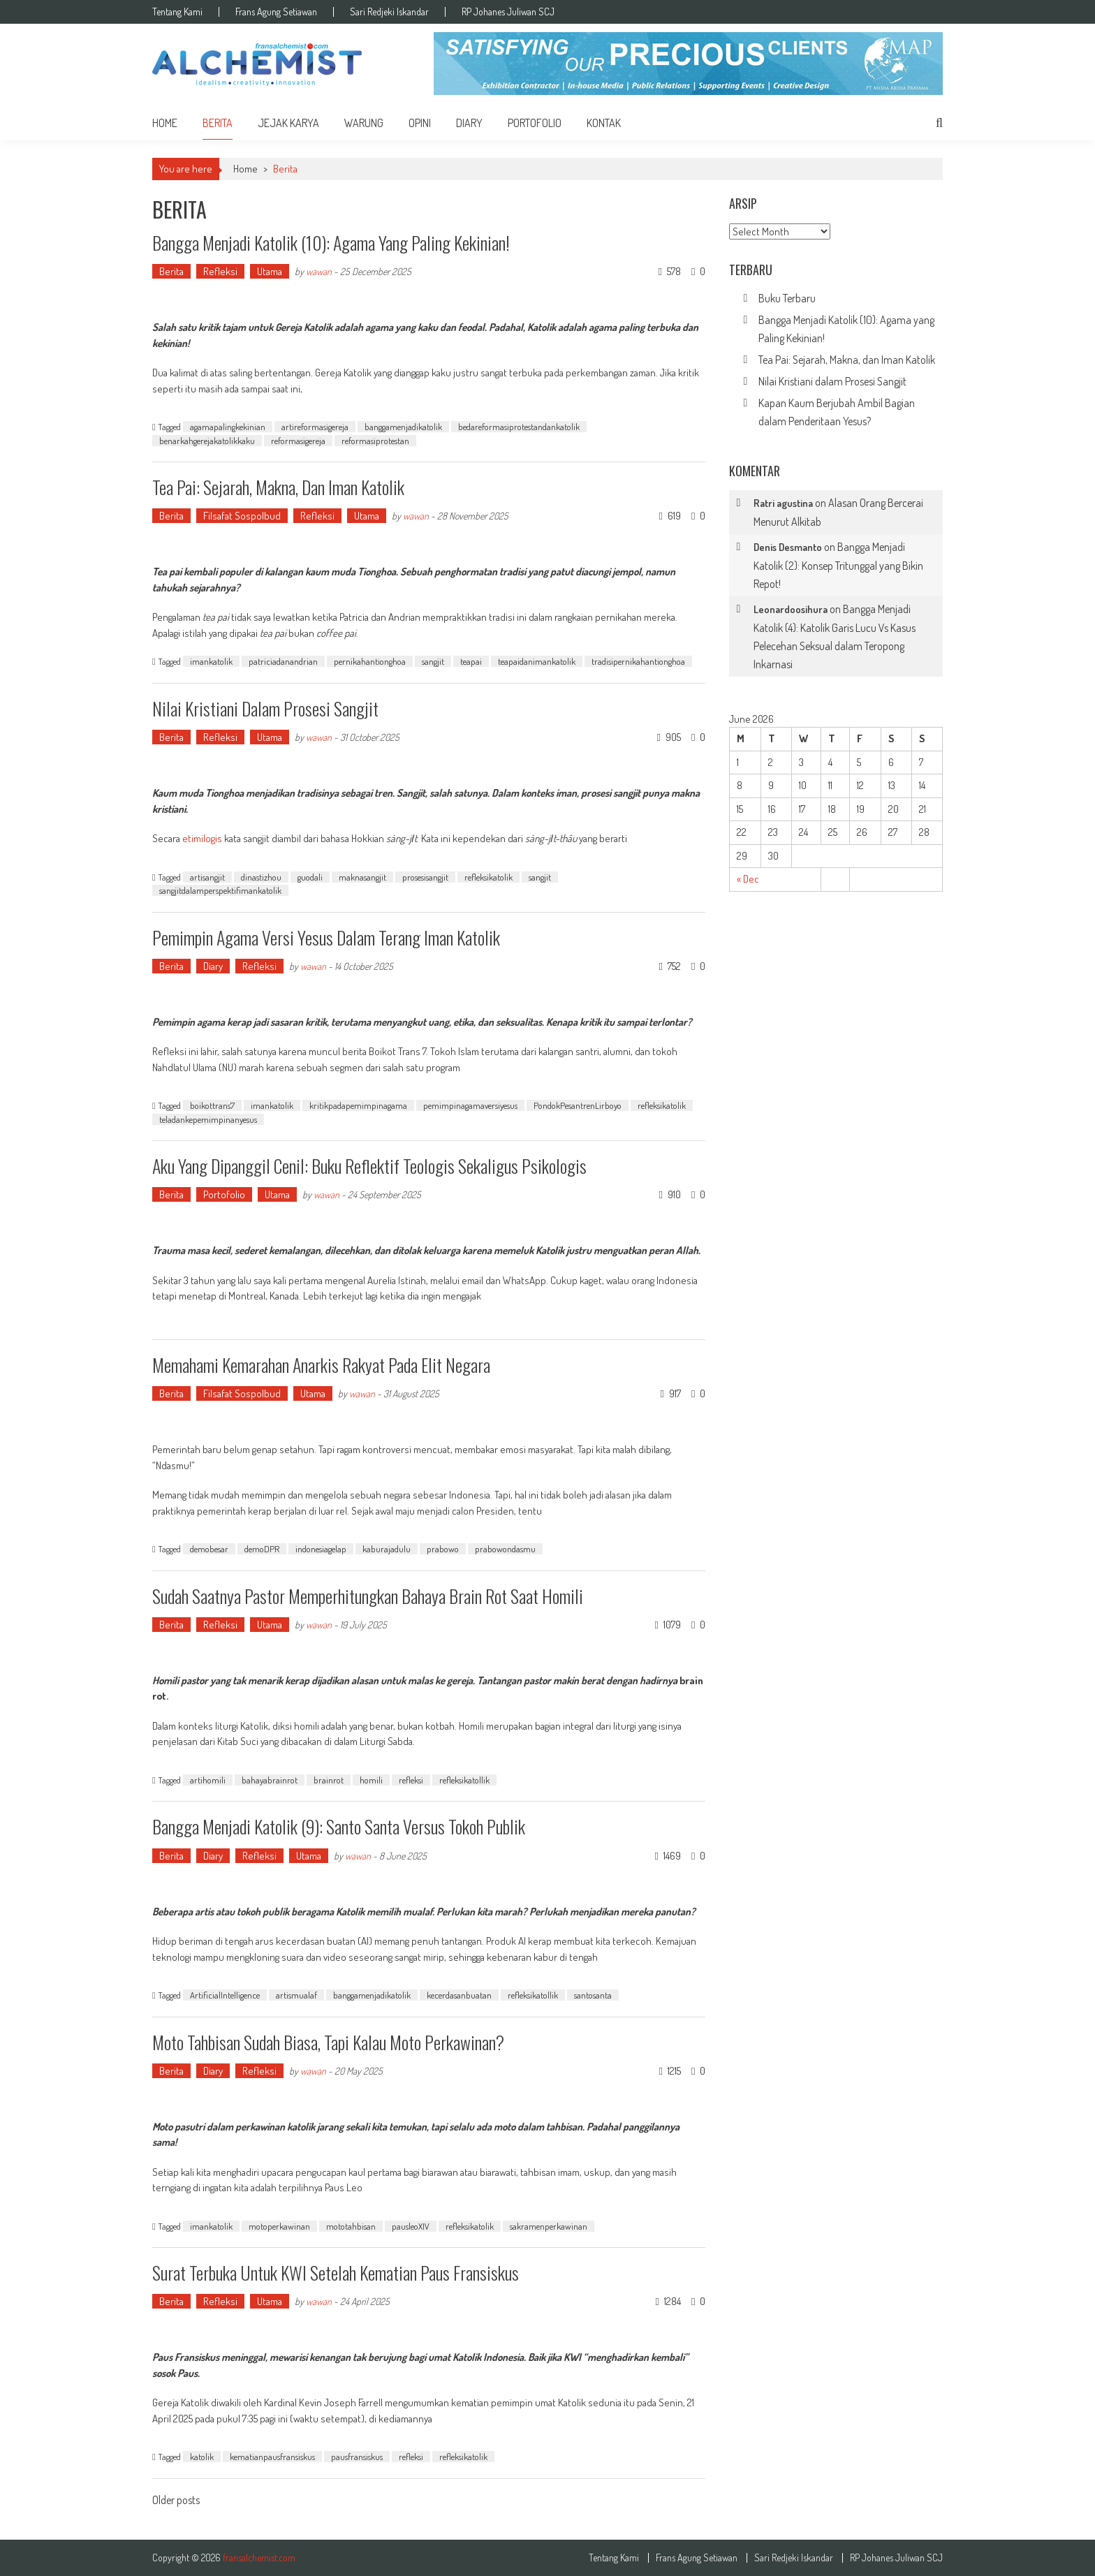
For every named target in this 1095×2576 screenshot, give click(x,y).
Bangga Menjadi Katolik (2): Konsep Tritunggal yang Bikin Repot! (838, 565)
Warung (363, 123)
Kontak (604, 123)
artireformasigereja (314, 426)
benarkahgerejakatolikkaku (207, 440)
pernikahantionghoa (370, 661)
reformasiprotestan (375, 440)
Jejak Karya (288, 123)
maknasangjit (362, 877)
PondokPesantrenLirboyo (578, 1105)
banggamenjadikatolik (403, 426)
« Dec (748, 878)
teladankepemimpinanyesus (208, 1119)
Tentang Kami (177, 12)
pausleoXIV (410, 2226)
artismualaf (296, 1995)
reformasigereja (298, 440)
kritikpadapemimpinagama (358, 1105)
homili (371, 1780)
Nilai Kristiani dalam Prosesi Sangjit (265, 708)
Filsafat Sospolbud (242, 515)
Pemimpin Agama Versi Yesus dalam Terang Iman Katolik (326, 937)
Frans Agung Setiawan (276, 12)
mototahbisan (351, 2226)
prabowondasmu (505, 1548)
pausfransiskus (357, 2456)
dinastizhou (261, 877)
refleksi (411, 1780)
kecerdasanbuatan (459, 1995)
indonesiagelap (320, 1548)
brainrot (329, 1780)
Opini (420, 123)
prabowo (443, 1548)
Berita (218, 123)
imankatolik (211, 661)
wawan (319, 271)
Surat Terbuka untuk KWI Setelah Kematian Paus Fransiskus (335, 2272)
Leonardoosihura (791, 609)
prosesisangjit (425, 877)
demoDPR (261, 1548)
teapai (471, 661)
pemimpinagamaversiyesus (470, 1105)
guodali (310, 877)
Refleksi (220, 271)
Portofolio (534, 123)
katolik (202, 2456)
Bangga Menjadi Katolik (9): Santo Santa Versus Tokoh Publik (338, 1826)
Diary (469, 123)
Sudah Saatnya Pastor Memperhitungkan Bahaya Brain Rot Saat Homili (367, 1596)
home (164, 123)
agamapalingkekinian (227, 426)
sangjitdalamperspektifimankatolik (220, 890)
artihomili (208, 1780)
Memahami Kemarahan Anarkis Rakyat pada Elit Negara (321, 1364)
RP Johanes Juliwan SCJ (508, 12)
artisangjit (207, 877)
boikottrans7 (212, 1105)
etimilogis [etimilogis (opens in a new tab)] (203, 838)
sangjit (433, 661)
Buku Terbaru (787, 298)
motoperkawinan (279, 2226)
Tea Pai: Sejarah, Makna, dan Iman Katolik (278, 487)
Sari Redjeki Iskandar (389, 12)
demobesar (209, 1548)
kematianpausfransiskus (272, 2456)
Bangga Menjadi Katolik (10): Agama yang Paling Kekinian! (331, 242)
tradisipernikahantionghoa (638, 661)
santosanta (593, 1995)
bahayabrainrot (269, 1780)
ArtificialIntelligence (225, 1995)
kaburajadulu (386, 1548)
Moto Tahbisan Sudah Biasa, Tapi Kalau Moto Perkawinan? (328, 2042)
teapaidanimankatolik (536, 661)
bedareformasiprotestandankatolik (519, 426)
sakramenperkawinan (548, 2226)
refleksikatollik (464, 1780)
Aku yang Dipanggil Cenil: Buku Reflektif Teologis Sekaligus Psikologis (369, 1165)
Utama (269, 271)
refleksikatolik (488, 877)
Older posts (176, 2501)
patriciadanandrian (283, 661)
